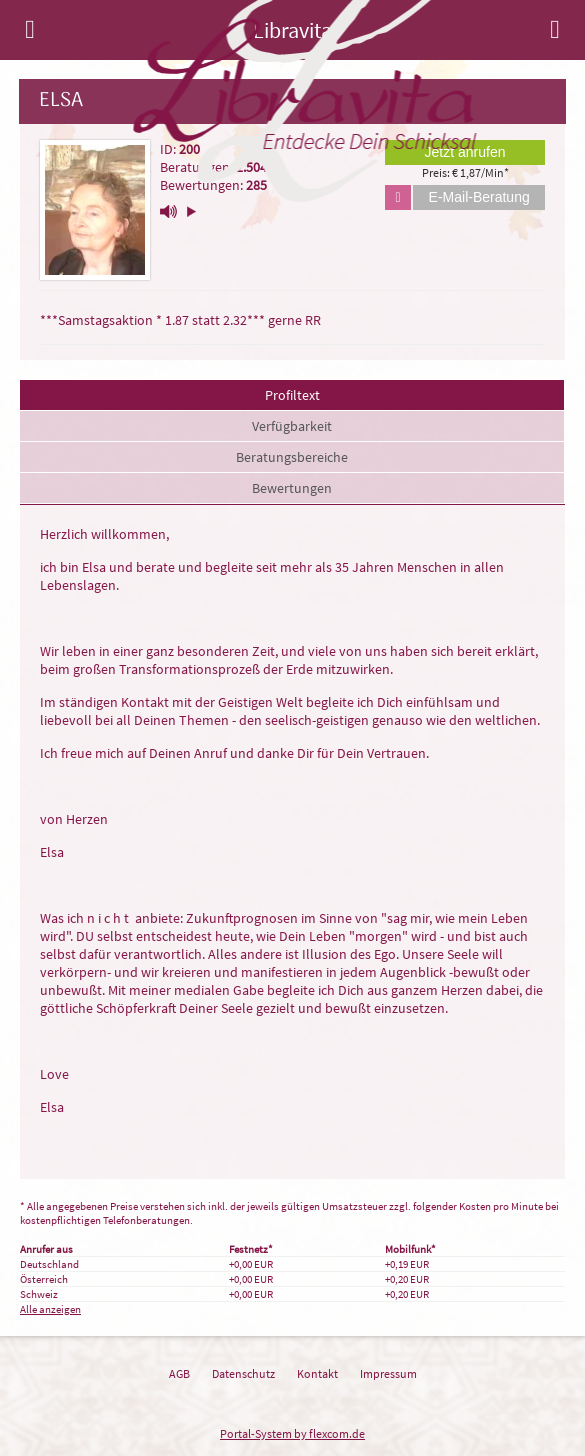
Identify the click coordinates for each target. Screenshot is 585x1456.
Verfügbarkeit (292, 426)
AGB (179, 1373)
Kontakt (317, 1373)
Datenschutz (243, 1373)
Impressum (388, 1373)
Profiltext (292, 395)
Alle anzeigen (50, 1309)
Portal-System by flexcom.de (292, 1433)
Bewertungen (292, 488)
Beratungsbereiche (292, 457)
